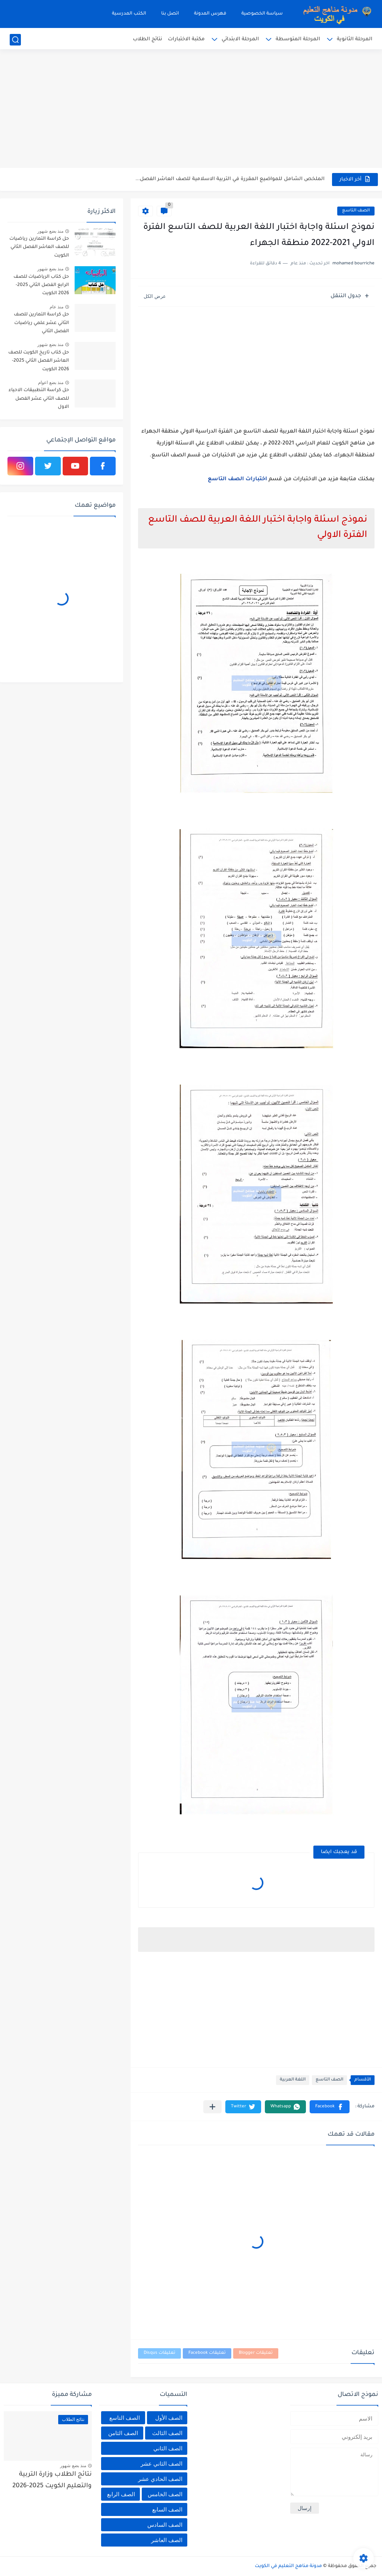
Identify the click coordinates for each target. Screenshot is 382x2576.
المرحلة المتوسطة (298, 39)
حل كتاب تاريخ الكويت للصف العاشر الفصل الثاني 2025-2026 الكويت (38, 361)
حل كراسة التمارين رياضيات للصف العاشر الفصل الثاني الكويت (39, 247)
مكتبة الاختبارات (186, 39)
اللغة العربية (293, 2080)
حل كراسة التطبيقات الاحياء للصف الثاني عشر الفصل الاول (39, 399)
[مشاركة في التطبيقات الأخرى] (212, 2106)
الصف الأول (168, 2418)
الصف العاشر (166, 2540)
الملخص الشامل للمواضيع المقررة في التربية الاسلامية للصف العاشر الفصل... (230, 179)
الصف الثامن (123, 2433)
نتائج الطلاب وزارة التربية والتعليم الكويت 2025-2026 (52, 2480)
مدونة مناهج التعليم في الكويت (288, 2566)
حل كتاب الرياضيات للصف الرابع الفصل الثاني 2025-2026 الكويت (41, 285)
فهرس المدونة (210, 13)
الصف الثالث (167, 2433)
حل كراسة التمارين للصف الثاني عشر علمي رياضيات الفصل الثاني (41, 323)
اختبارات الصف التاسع (237, 479)
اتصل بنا (170, 13)
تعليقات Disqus (159, 2353)
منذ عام (56, 306)
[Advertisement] (191, 110)
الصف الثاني (167, 2448)
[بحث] (15, 39)
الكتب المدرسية (129, 13)
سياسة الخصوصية (262, 13)
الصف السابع (167, 2509)
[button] (330, 2106)
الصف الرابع (121, 2494)
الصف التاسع (356, 210)
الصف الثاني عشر (161, 2463)
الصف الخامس (165, 2494)
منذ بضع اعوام (50, 382)
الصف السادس (164, 2525)
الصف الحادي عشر (160, 2479)
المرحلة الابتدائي (240, 39)
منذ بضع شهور (50, 231)
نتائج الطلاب (147, 39)
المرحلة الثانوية (354, 39)
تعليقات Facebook (207, 2353)
